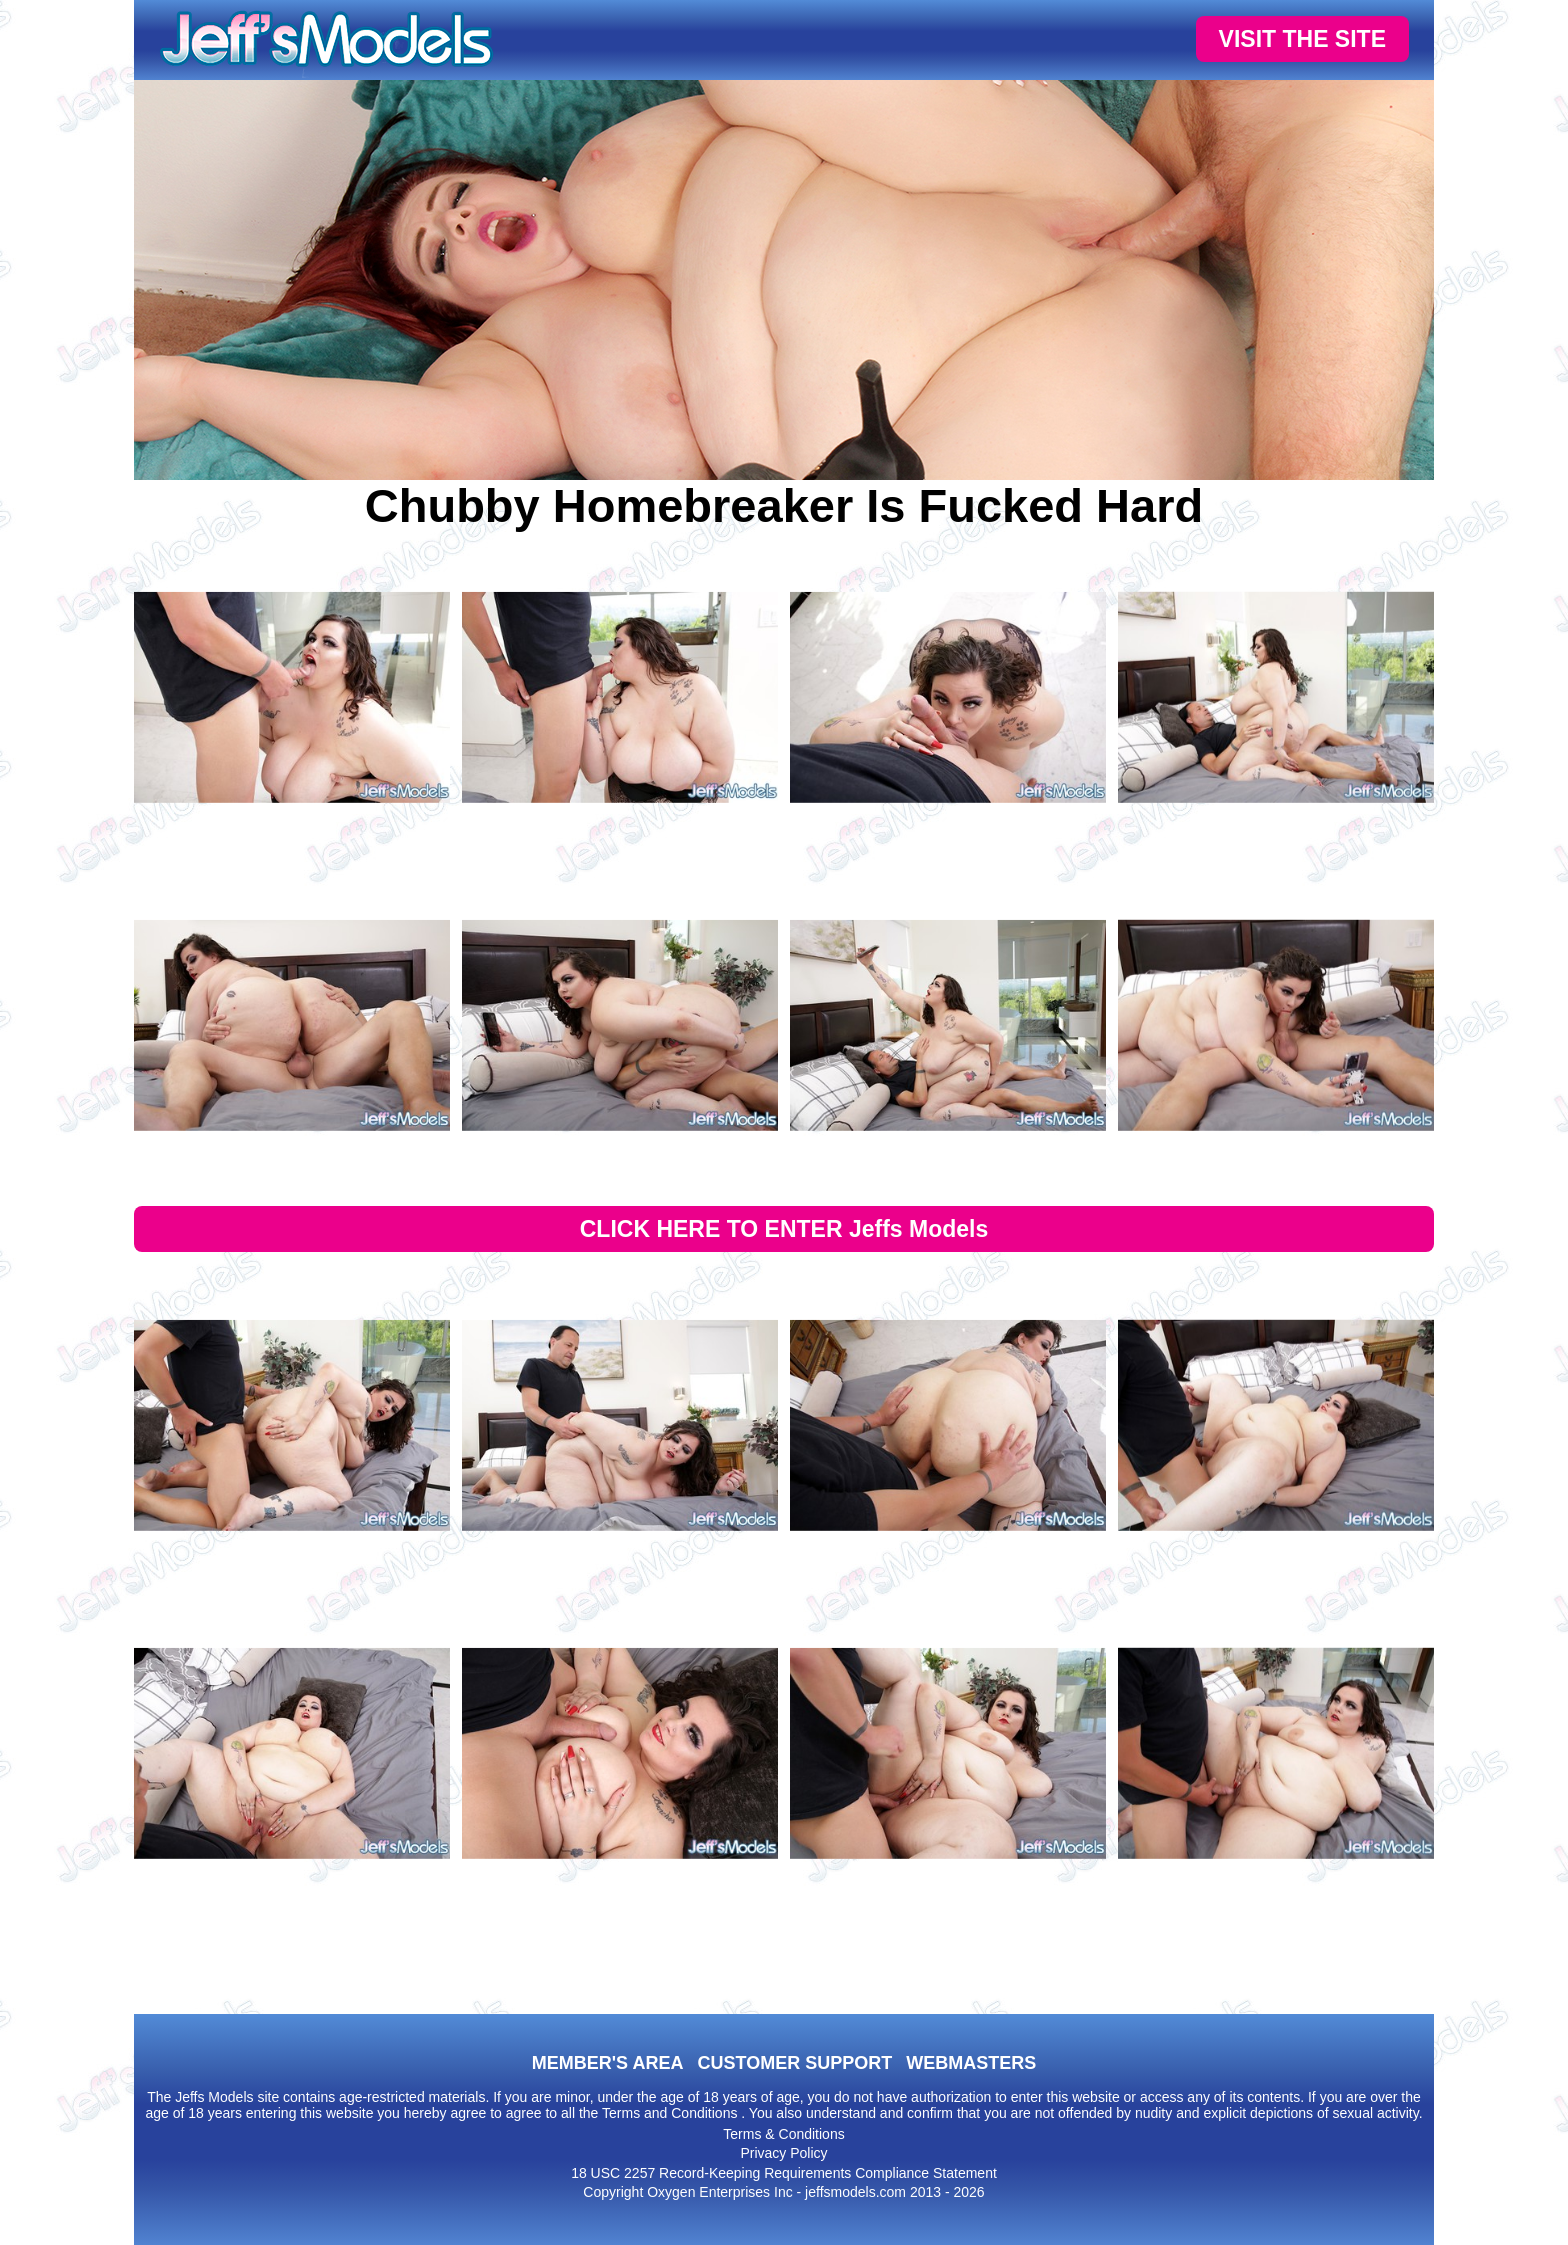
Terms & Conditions (783, 2134)
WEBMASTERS (971, 2063)
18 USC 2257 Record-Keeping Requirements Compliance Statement (784, 2173)
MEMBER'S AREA (608, 2063)
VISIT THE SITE (1302, 39)
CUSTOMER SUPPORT (794, 2063)
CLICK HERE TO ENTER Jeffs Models (784, 1229)
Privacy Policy (783, 2153)
